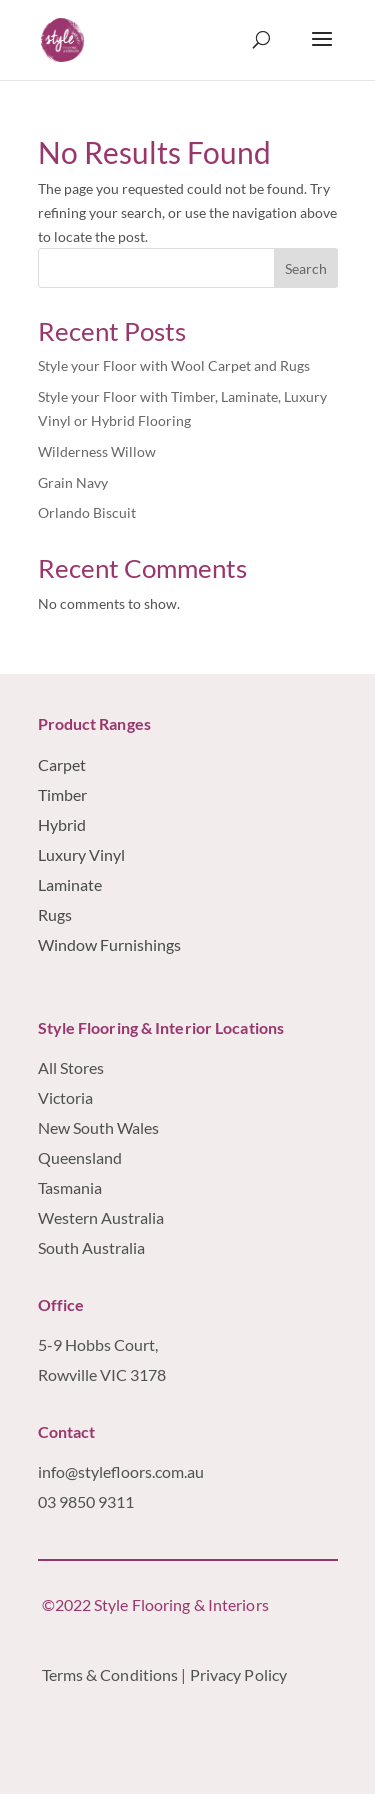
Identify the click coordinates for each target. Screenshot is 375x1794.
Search (306, 268)
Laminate (70, 884)
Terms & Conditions (110, 1674)
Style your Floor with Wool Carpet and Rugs (174, 365)
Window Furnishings (109, 944)
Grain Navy (73, 482)
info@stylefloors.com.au (121, 1471)
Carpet (62, 764)
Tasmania (70, 1187)
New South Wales (98, 1127)
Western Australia (102, 1217)
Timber (62, 794)
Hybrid (62, 824)
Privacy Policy (240, 1674)
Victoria (65, 1097)
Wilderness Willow (97, 451)
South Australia (91, 1247)
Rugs (55, 914)
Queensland (80, 1157)
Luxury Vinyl (81, 854)
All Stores (71, 1067)
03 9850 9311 (86, 1501)
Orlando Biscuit (87, 512)
